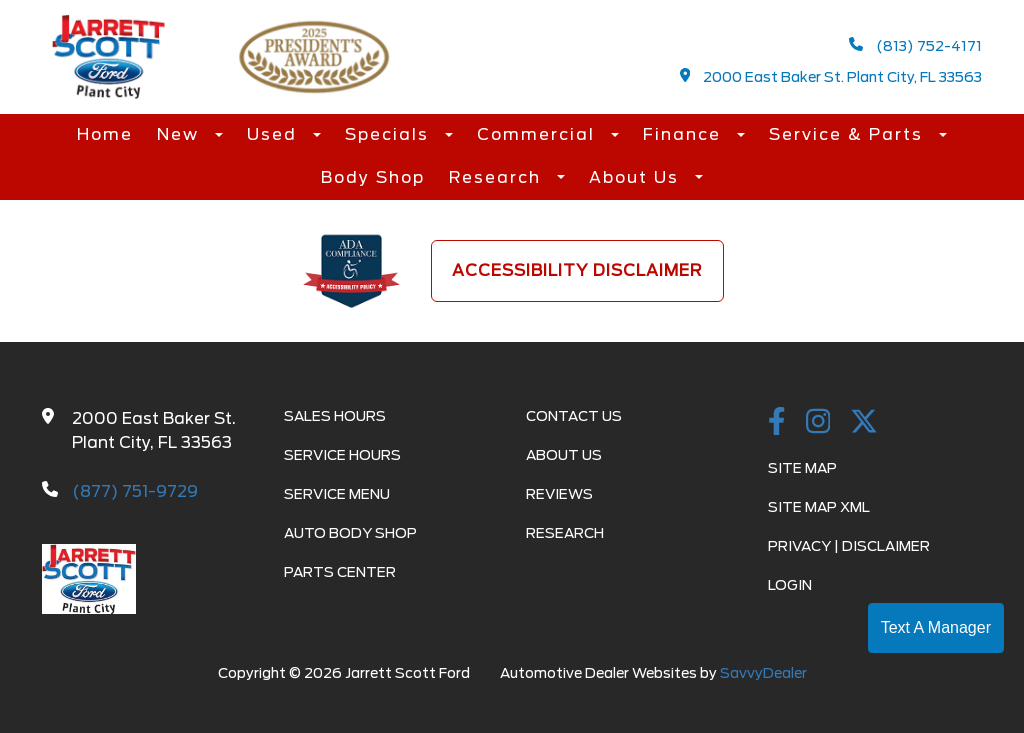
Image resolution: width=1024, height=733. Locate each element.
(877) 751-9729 (135, 491)
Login (790, 585)
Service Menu (337, 494)
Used (275, 134)
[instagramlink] (818, 423)
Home (105, 134)
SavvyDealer (763, 673)
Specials (390, 134)
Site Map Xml (819, 507)
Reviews (559, 494)
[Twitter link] (864, 423)
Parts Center (340, 572)
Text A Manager (936, 627)
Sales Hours (335, 416)
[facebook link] (777, 423)
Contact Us (574, 416)
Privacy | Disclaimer (849, 546)
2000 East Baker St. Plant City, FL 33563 (831, 76)
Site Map (802, 468)
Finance (685, 134)
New (181, 134)
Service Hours (342, 455)
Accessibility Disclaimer (577, 270)
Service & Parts (849, 134)
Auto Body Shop (350, 533)
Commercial (539, 134)
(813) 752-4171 (915, 45)
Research (498, 177)
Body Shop (373, 177)
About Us (637, 177)
